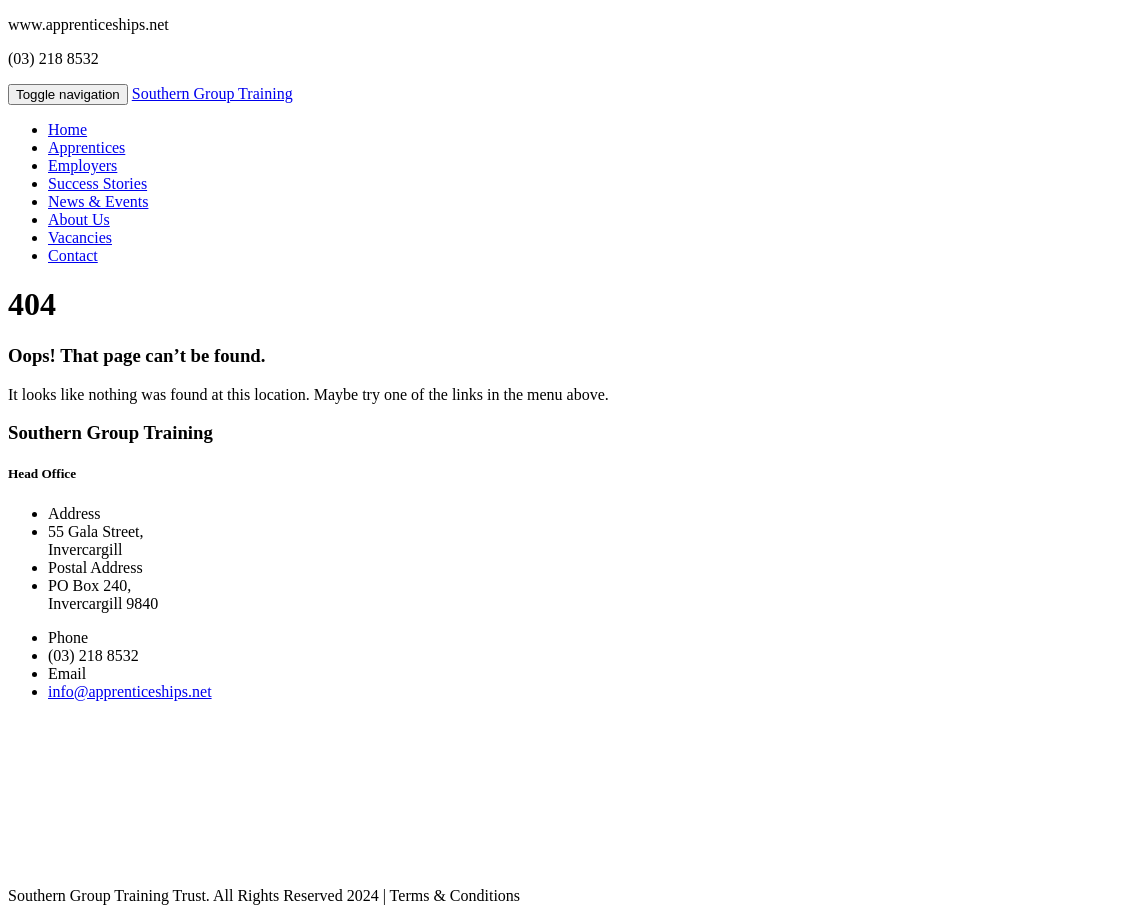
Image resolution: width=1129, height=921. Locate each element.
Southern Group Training (212, 93)
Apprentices (86, 147)
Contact (73, 255)
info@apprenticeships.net (130, 691)
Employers (82, 165)
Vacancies (80, 237)
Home (67, 129)
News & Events (98, 201)
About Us (79, 219)
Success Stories (97, 183)
